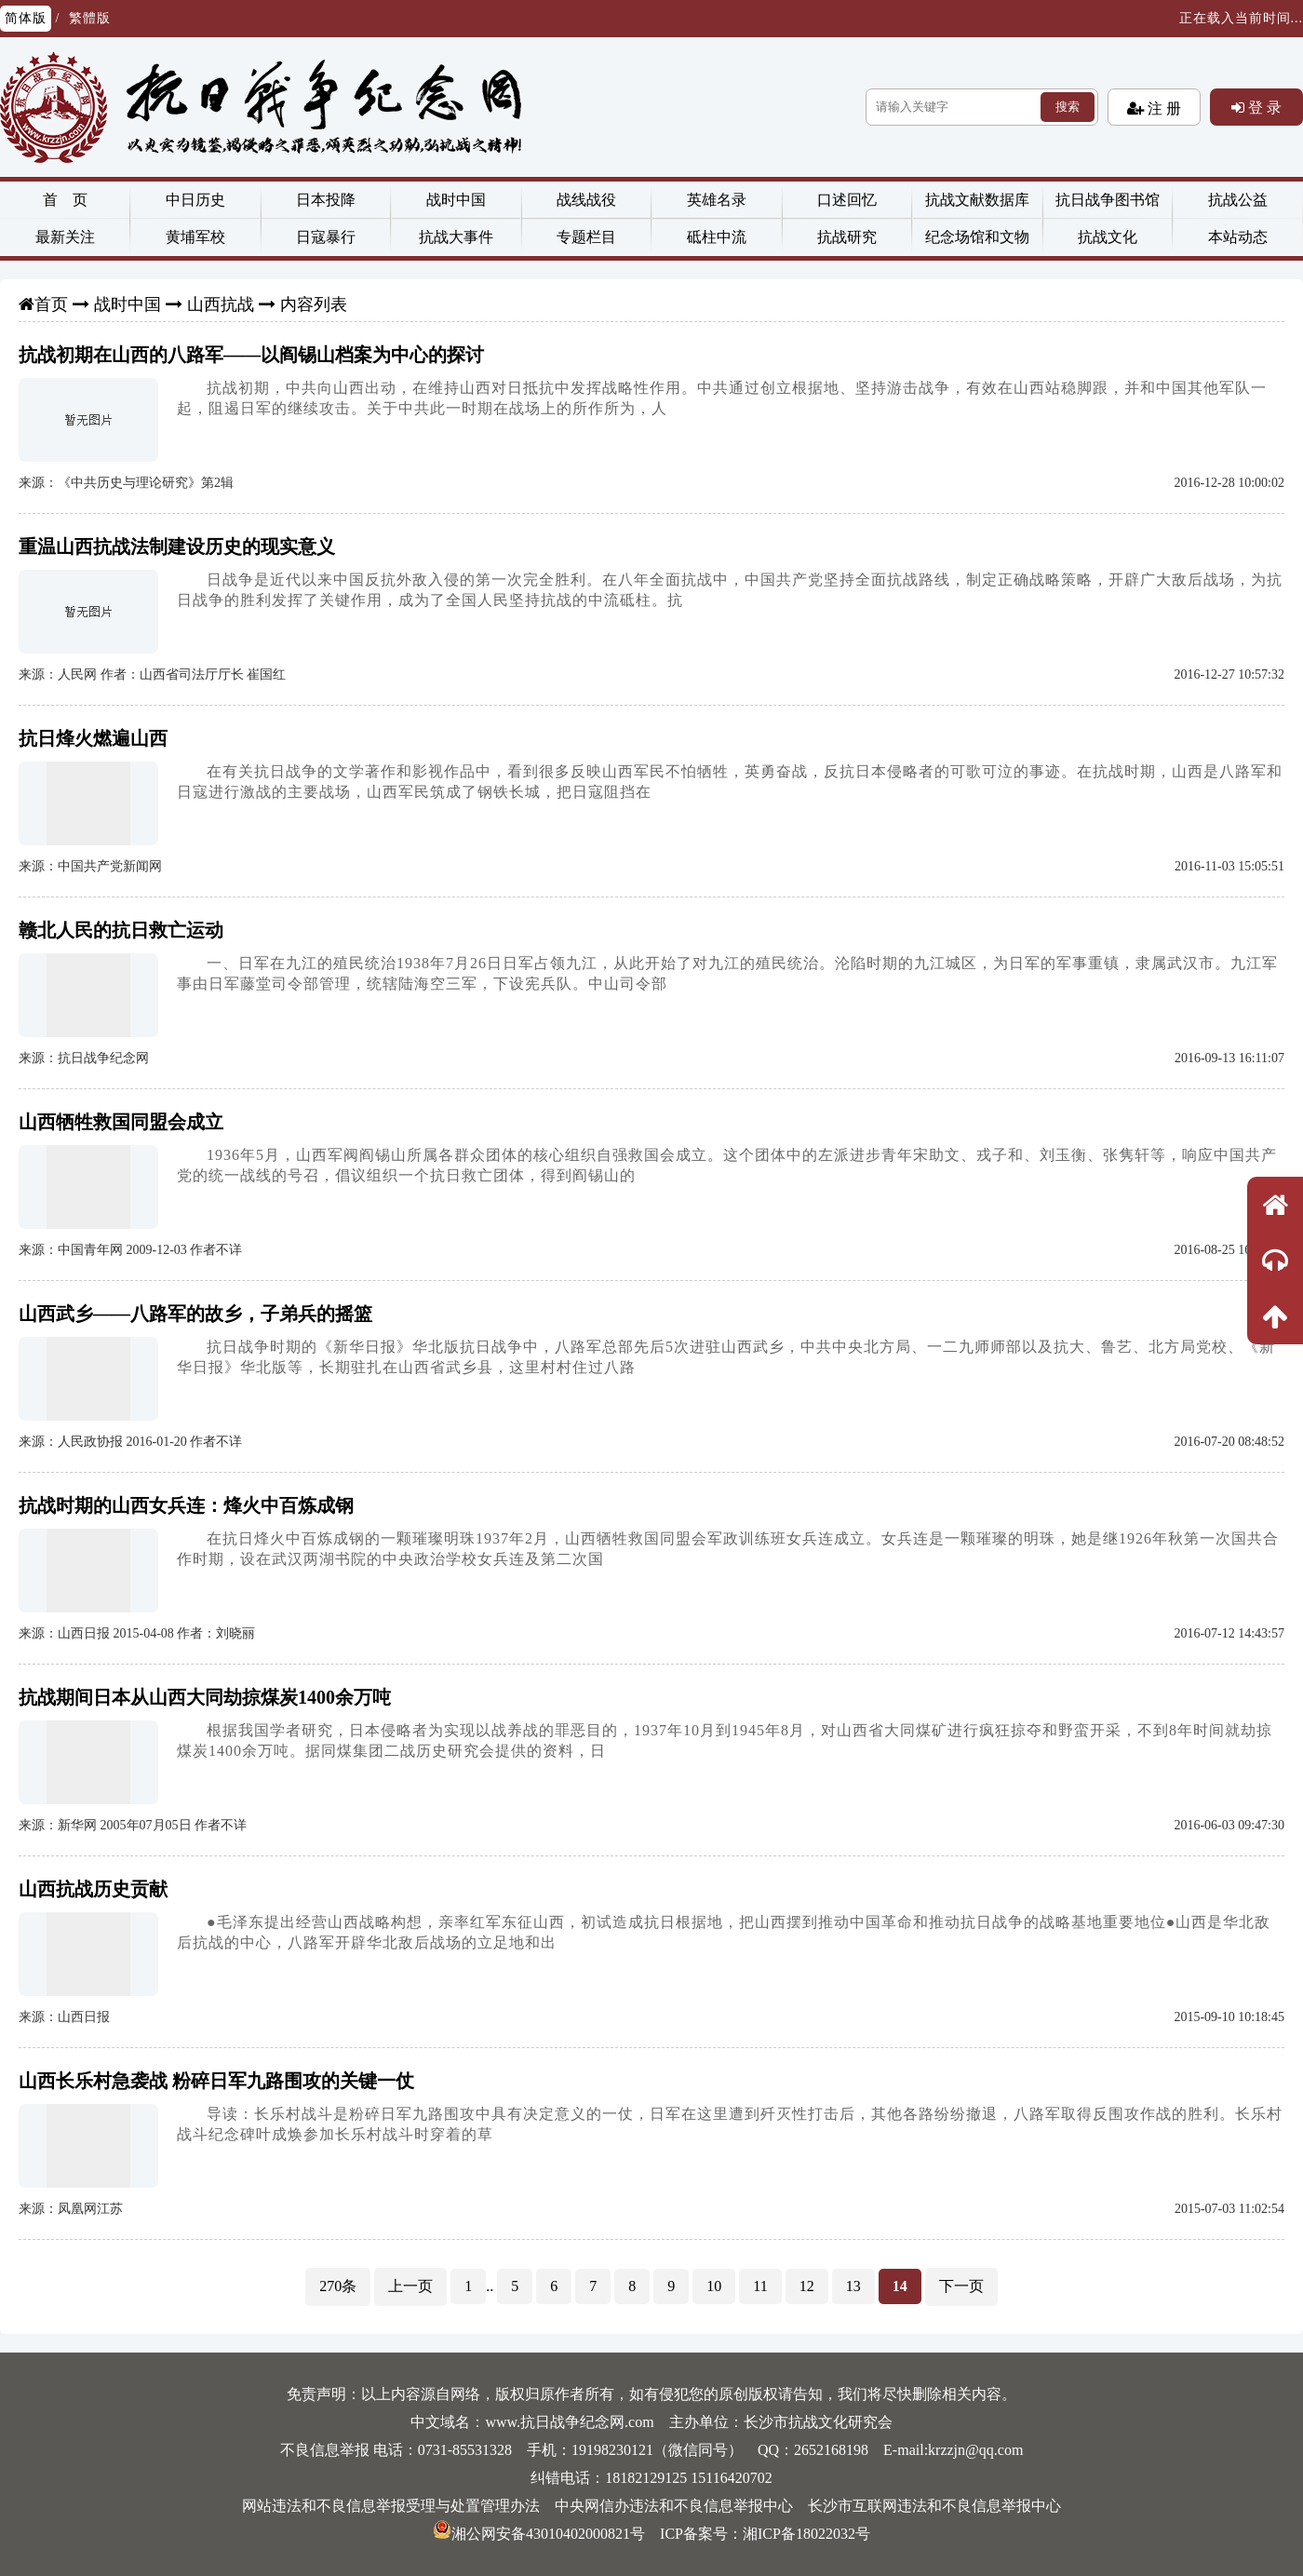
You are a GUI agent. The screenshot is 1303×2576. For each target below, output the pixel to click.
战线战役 (586, 200)
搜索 (1067, 107)
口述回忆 (847, 200)
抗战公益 (1238, 200)
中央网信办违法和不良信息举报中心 (674, 2506)
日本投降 (326, 200)
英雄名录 (716, 200)
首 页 (65, 200)
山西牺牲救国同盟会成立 (121, 1122)
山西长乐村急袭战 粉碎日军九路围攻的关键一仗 (216, 2080)
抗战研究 (847, 237)
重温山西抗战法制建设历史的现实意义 (177, 546)
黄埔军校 (195, 237)
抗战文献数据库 (977, 200)
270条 (337, 2286)
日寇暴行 (326, 237)
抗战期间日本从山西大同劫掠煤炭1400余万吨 (205, 1697)
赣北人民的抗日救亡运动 (121, 930)
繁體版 (90, 18)
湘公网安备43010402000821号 (539, 2534)
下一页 (961, 2286)
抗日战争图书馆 (1107, 200)
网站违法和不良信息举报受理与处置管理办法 (391, 2506)
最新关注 (65, 237)
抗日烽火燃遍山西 (93, 738)
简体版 (26, 18)
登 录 (1263, 107)
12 (806, 2286)
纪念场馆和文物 (977, 237)
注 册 (1162, 108)
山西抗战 (220, 304)
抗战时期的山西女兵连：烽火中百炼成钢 (186, 1505)
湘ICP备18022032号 (806, 2534)
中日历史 (195, 200)
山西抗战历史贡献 (93, 1889)
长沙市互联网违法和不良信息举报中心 (934, 2506)
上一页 (410, 2286)
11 (760, 2286)
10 (713, 2286)
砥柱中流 (716, 237)
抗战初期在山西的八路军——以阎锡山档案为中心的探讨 (251, 354)
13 (853, 2286)
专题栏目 (586, 237)
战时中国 (456, 200)
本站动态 (1238, 237)
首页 (51, 304)
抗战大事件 (456, 237)
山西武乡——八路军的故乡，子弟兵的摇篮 (195, 1313)
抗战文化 (1107, 237)
